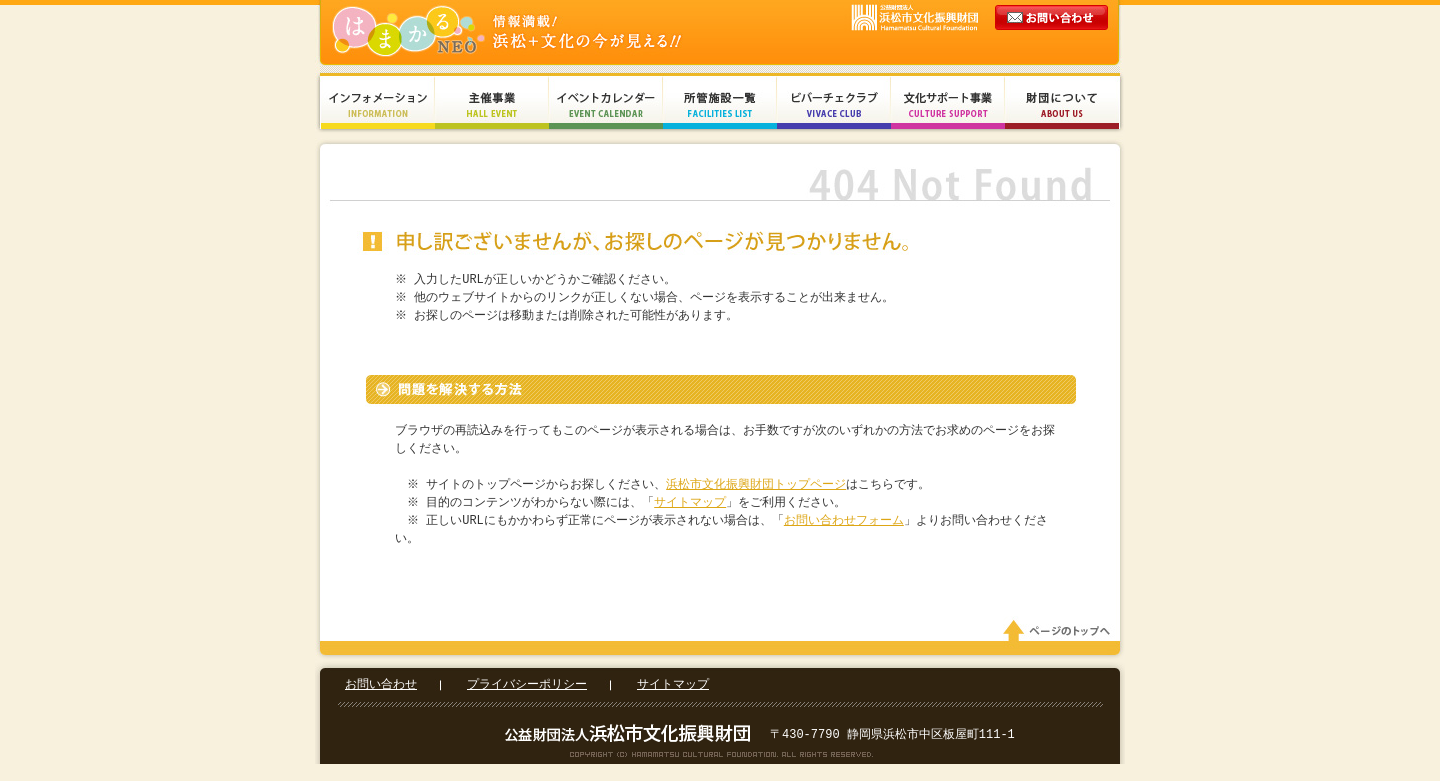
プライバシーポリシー (527, 688)
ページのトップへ (1060, 635)
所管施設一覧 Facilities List (720, 102)
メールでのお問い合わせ (1053, 36)
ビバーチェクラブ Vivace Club (834, 102)
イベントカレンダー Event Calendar (606, 102)
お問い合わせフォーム (846, 520)
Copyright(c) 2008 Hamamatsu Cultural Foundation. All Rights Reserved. (720, 758)
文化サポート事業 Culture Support (948, 102)
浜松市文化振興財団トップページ (759, 484)
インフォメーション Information (378, 102)
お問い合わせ (381, 688)
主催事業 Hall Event (492, 102)
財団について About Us (1062, 102)
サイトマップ (693, 502)
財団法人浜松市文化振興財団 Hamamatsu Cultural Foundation (550, 32)
